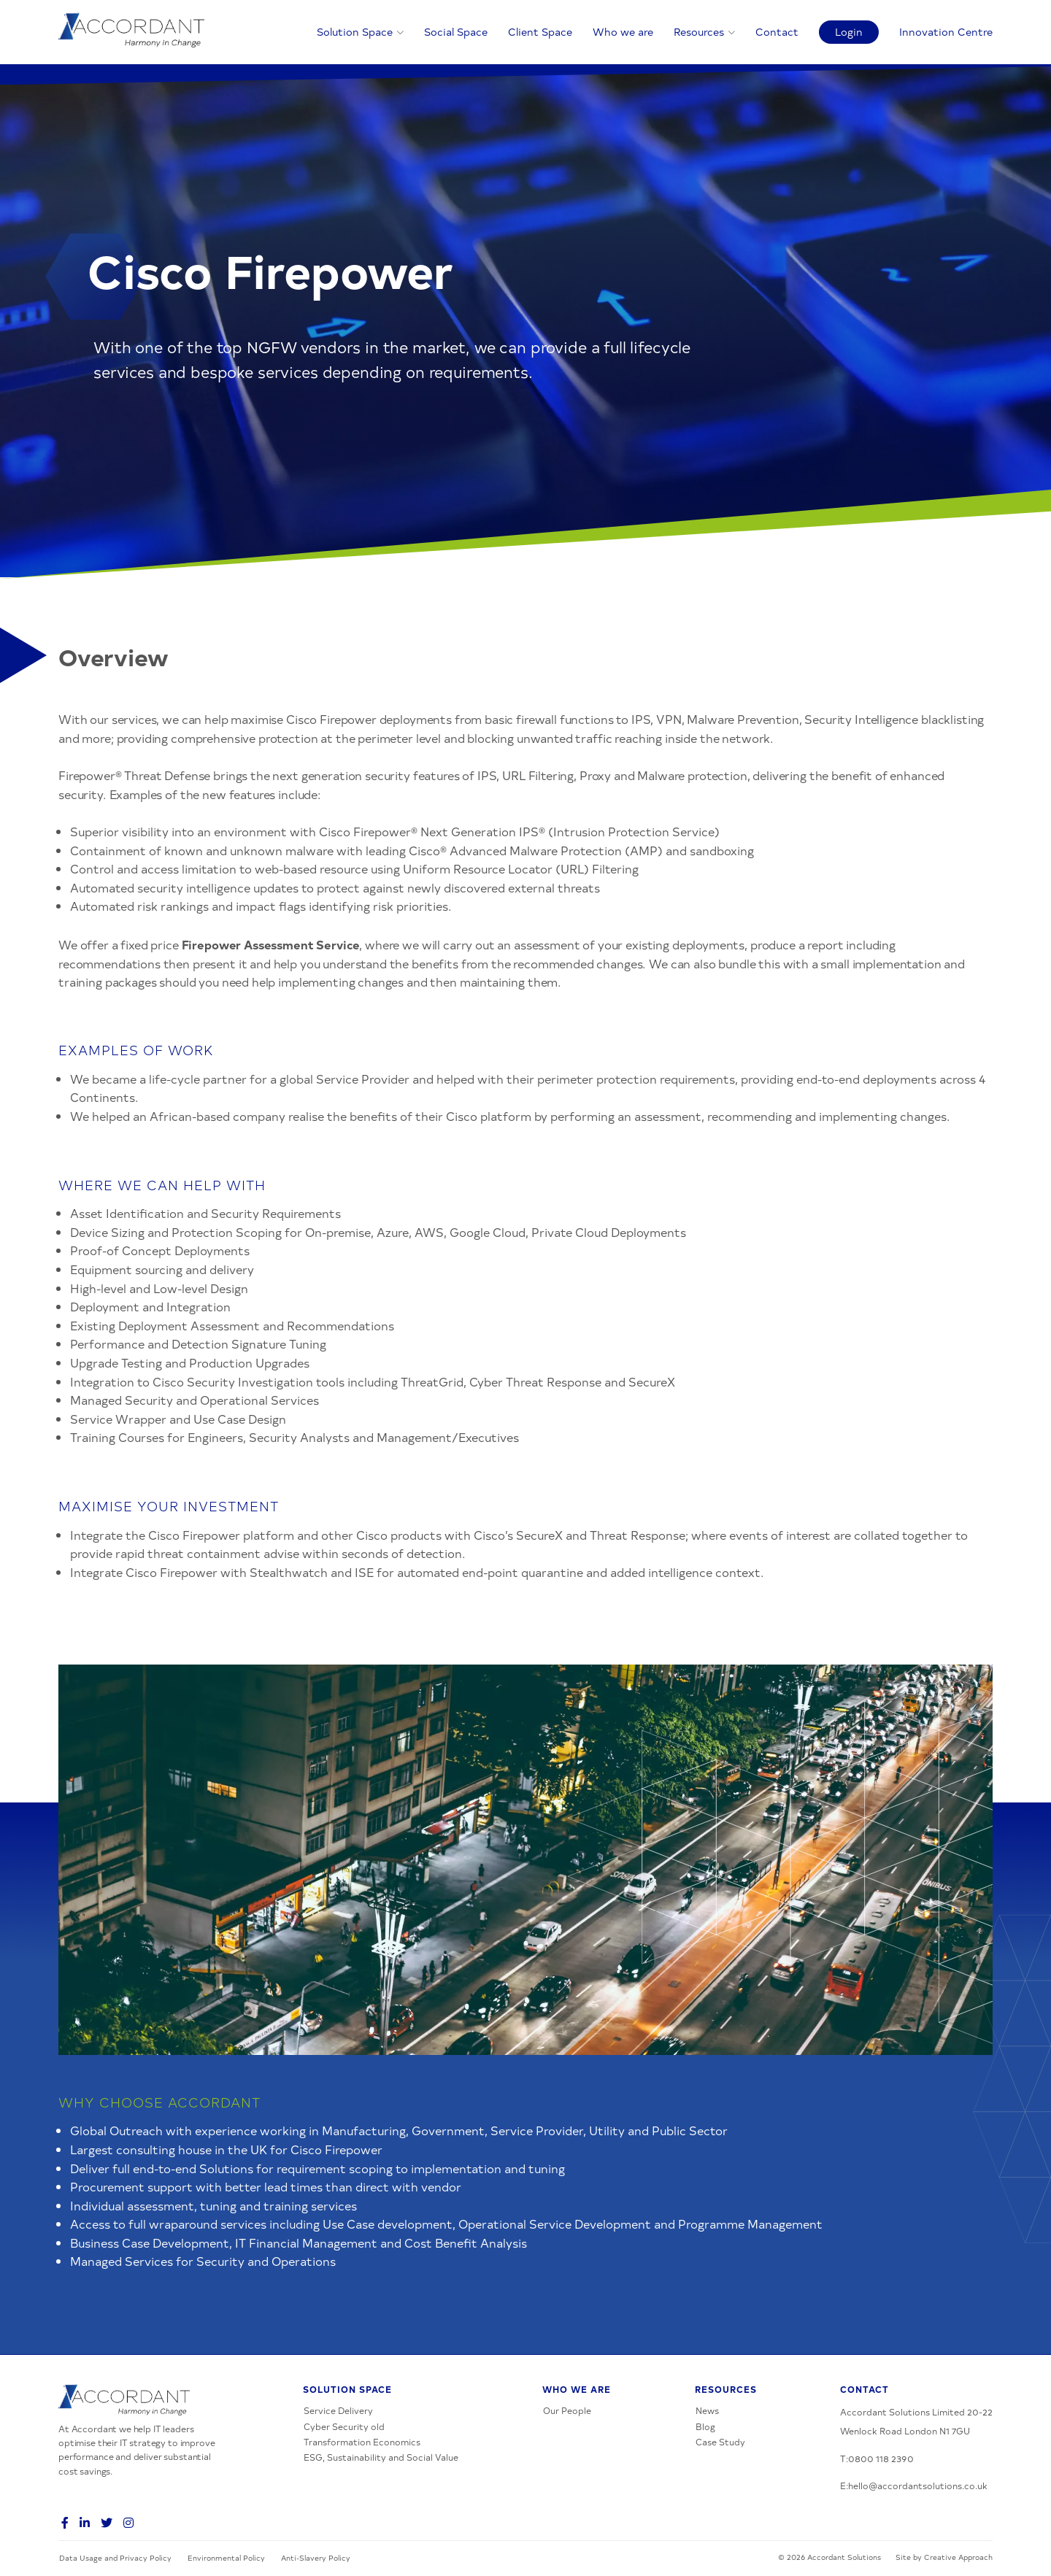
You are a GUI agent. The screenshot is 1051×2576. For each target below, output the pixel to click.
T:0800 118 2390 (877, 2458)
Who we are (623, 31)
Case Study (720, 2442)
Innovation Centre (946, 31)
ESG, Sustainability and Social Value (381, 2457)
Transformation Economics (362, 2442)
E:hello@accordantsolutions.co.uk (914, 2485)
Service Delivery (338, 2410)
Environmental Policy (226, 2558)
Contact (776, 31)
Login (849, 31)
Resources (699, 31)
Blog (705, 2426)
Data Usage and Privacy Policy (115, 2558)
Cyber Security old (344, 2426)
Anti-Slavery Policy (315, 2558)
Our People (567, 2410)
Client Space (540, 31)
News (707, 2410)
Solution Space (355, 31)
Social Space (456, 31)
